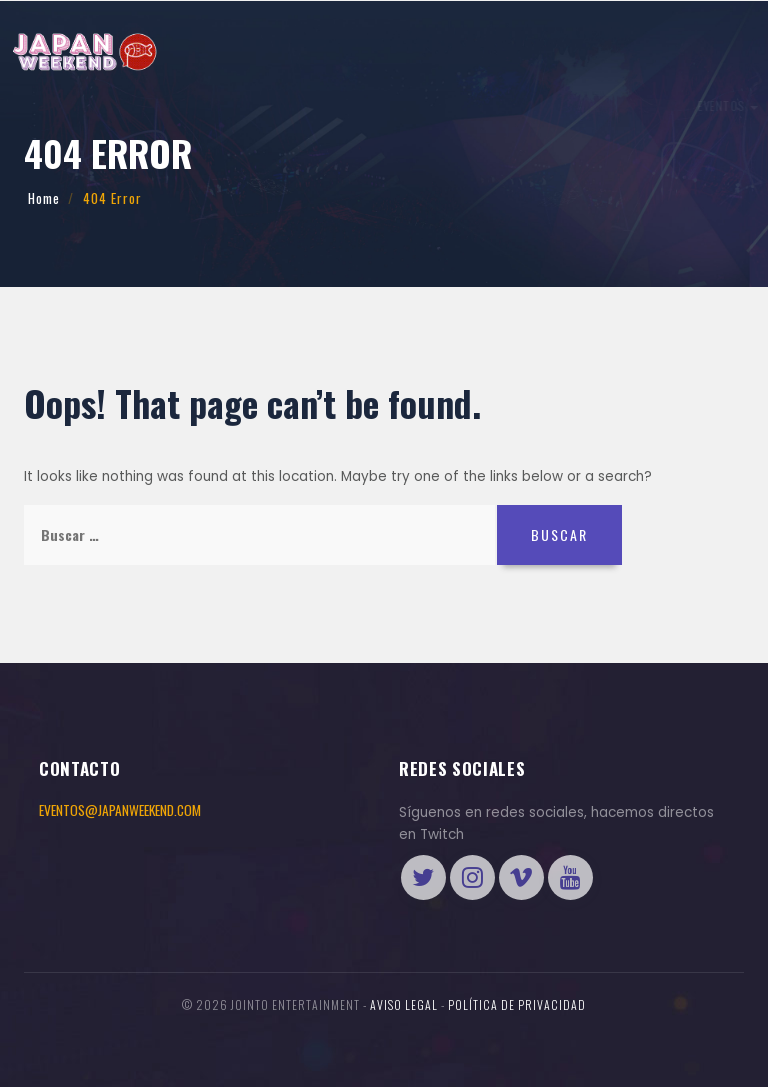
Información (145, 105)
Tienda (698, 104)
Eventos (61, 105)
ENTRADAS (568, 104)
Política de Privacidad (517, 1004)
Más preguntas (437, 105)
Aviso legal (404, 1004)
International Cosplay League (286, 105)
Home (44, 198)
